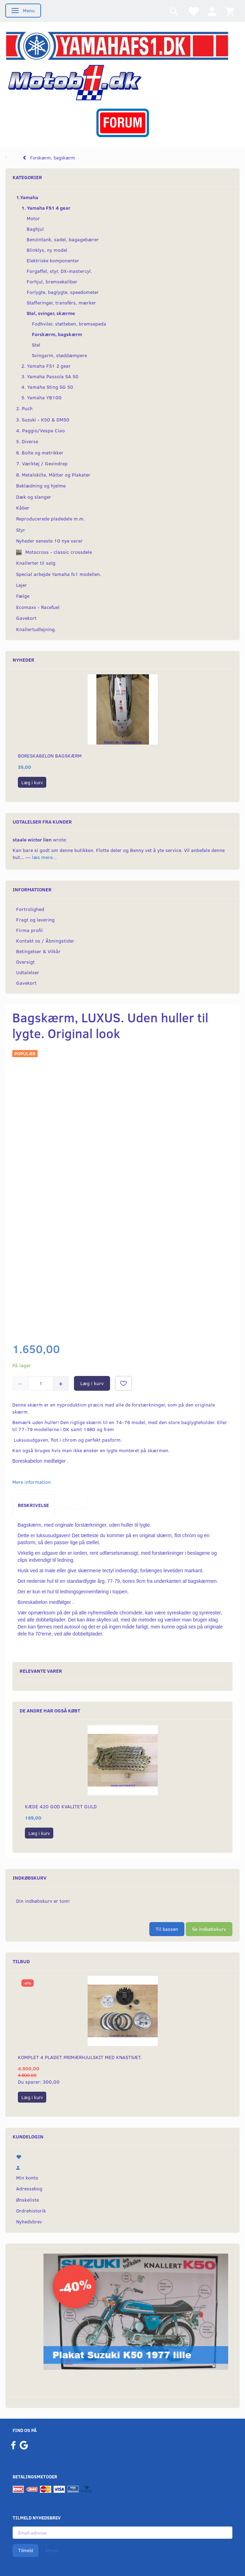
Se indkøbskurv (209, 1929)
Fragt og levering (35, 919)
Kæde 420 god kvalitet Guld (61, 1806)
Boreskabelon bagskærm (50, 755)
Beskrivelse (33, 1505)
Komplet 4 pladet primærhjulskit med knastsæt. (80, 2057)
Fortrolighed (30, 909)
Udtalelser (27, 972)
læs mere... (44, 857)
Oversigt (25, 961)
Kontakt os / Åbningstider (45, 940)
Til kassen (167, 1929)
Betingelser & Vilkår (38, 951)
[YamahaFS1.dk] (117, 45)
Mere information (31, 1482)
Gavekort (26, 982)
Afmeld (52, 2550)
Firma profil (29, 930)
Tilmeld (25, 2550)
